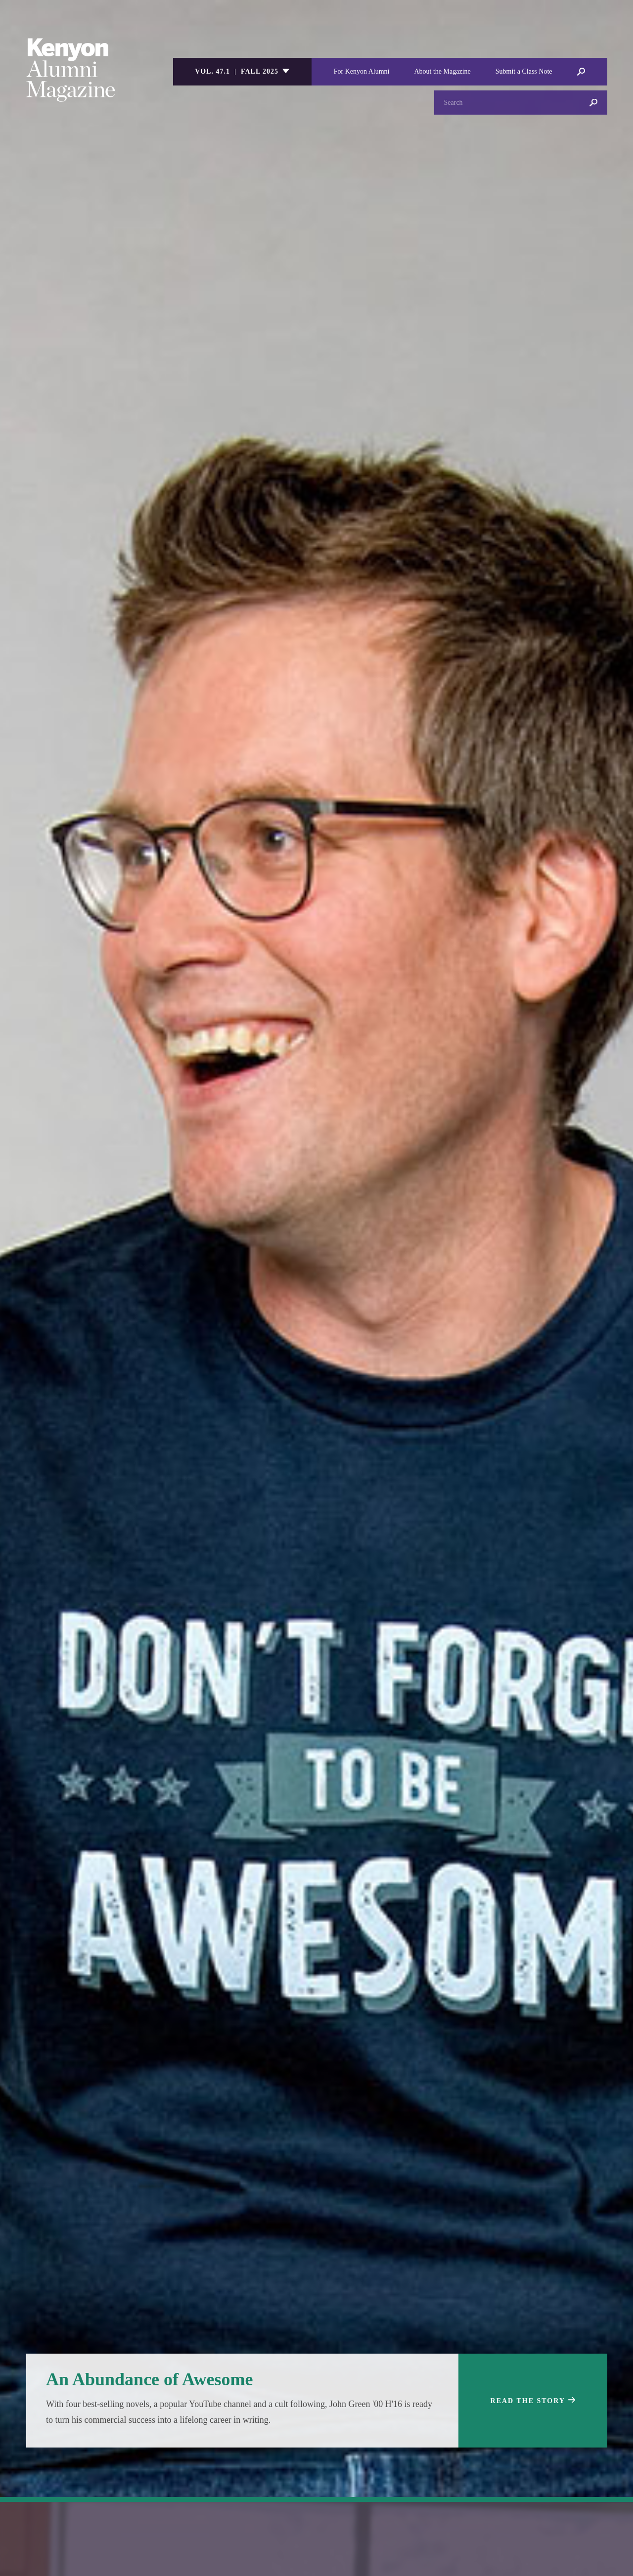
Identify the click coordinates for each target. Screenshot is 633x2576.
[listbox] (242, 71)
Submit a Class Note (524, 71)
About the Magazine (442, 71)
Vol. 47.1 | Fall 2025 (236, 71)
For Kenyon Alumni (362, 71)
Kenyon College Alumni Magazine (70, 70)
